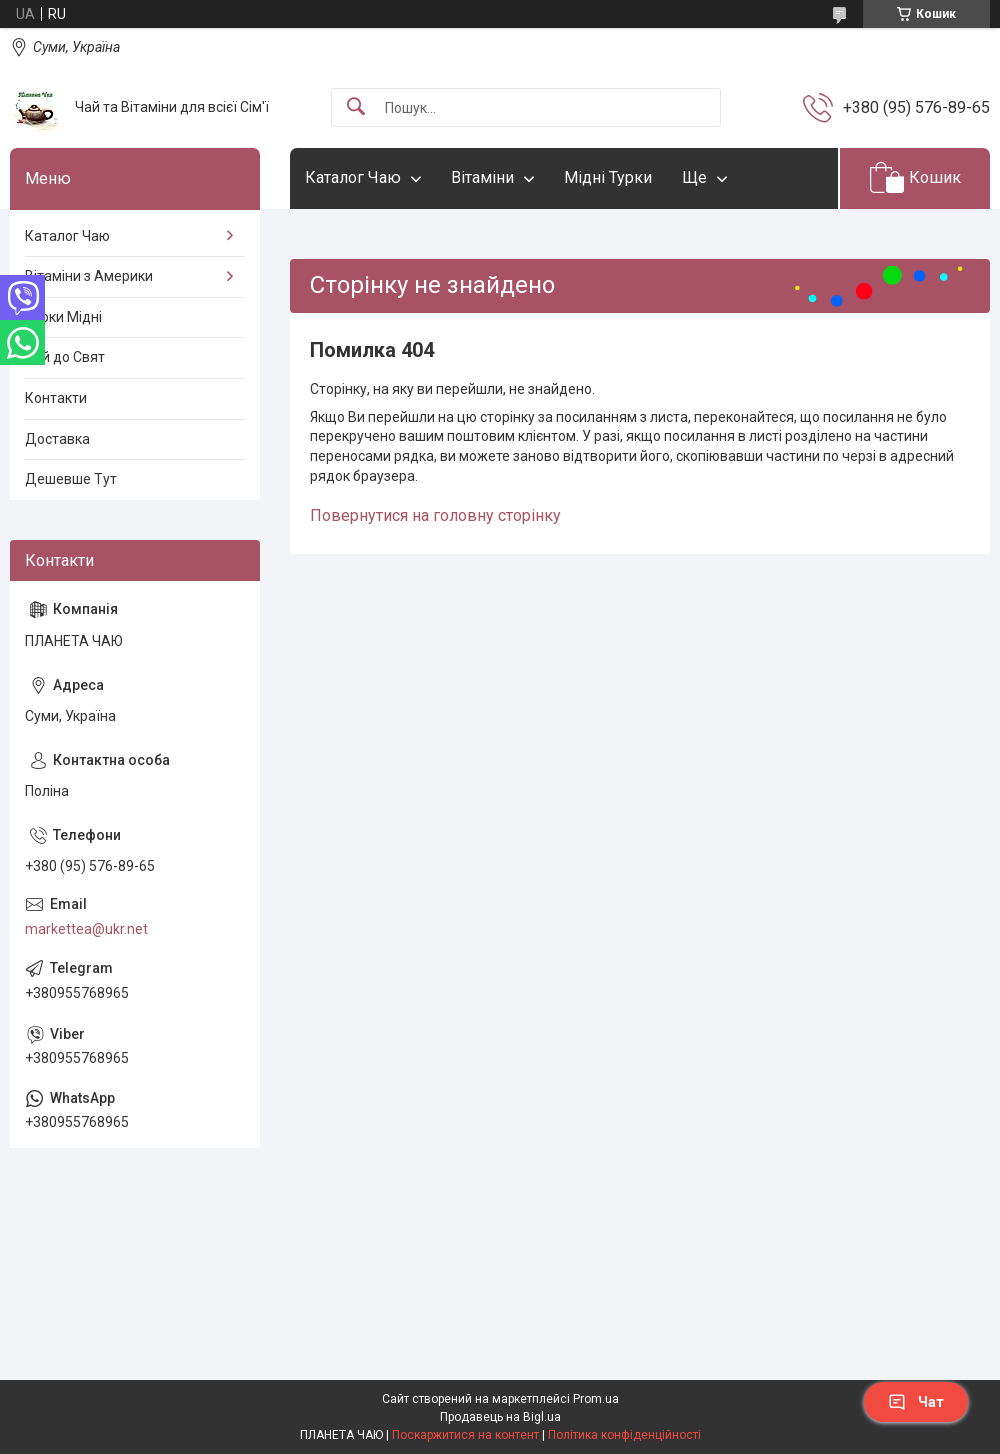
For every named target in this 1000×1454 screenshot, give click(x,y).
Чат (916, 1402)
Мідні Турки (608, 177)
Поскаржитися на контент (465, 1435)
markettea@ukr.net (86, 929)
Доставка (57, 439)
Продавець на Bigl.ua (500, 1417)
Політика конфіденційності (624, 1435)
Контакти (56, 398)
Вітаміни (482, 177)
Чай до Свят (65, 357)
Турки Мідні (63, 317)
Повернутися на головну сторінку (435, 515)
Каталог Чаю (353, 177)
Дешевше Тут (71, 479)
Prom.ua (596, 1399)
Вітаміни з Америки (89, 276)
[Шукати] (356, 107)
